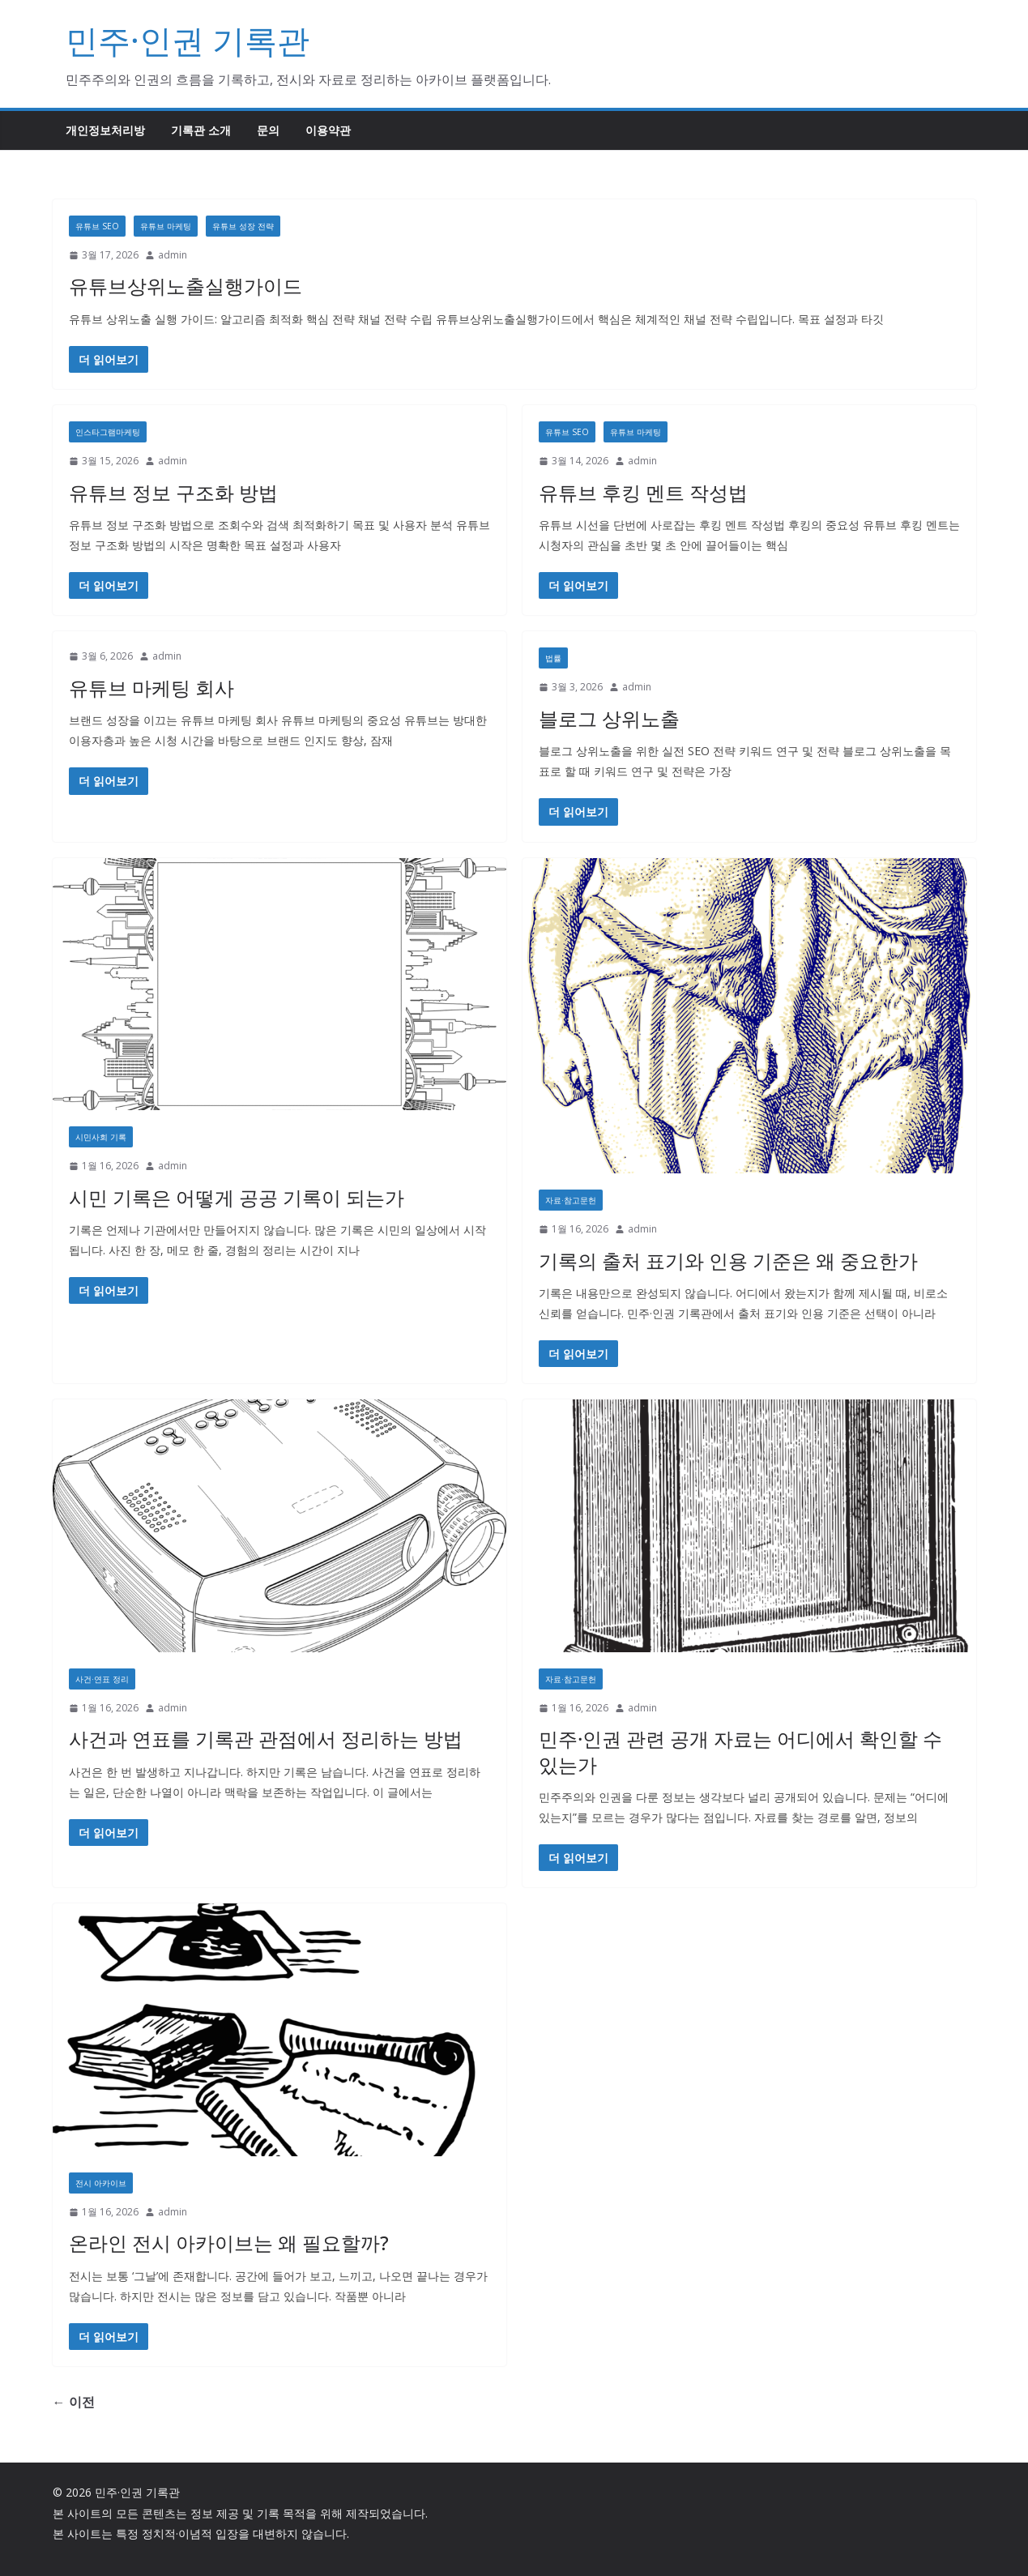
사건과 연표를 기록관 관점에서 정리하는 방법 (266, 1738)
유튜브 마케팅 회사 (151, 687)
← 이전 (74, 2402)
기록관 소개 (201, 130)
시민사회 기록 (100, 1137)
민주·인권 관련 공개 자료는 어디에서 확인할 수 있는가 (740, 1751)
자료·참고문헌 (570, 1200)
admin (172, 255)
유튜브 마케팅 (165, 226)
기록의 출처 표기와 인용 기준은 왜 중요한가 (728, 1260)
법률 (553, 658)
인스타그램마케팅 (107, 432)
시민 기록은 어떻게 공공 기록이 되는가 (236, 1197)
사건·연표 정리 (102, 1679)
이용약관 (328, 130)
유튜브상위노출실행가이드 (185, 285)
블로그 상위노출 (609, 718)
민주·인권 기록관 (187, 40)
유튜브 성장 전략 (243, 226)
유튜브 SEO (97, 226)
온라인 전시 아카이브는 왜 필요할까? (229, 2242)
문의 (268, 130)
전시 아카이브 (100, 2183)
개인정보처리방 (105, 130)
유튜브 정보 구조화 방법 (173, 492)
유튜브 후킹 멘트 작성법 (643, 492)
